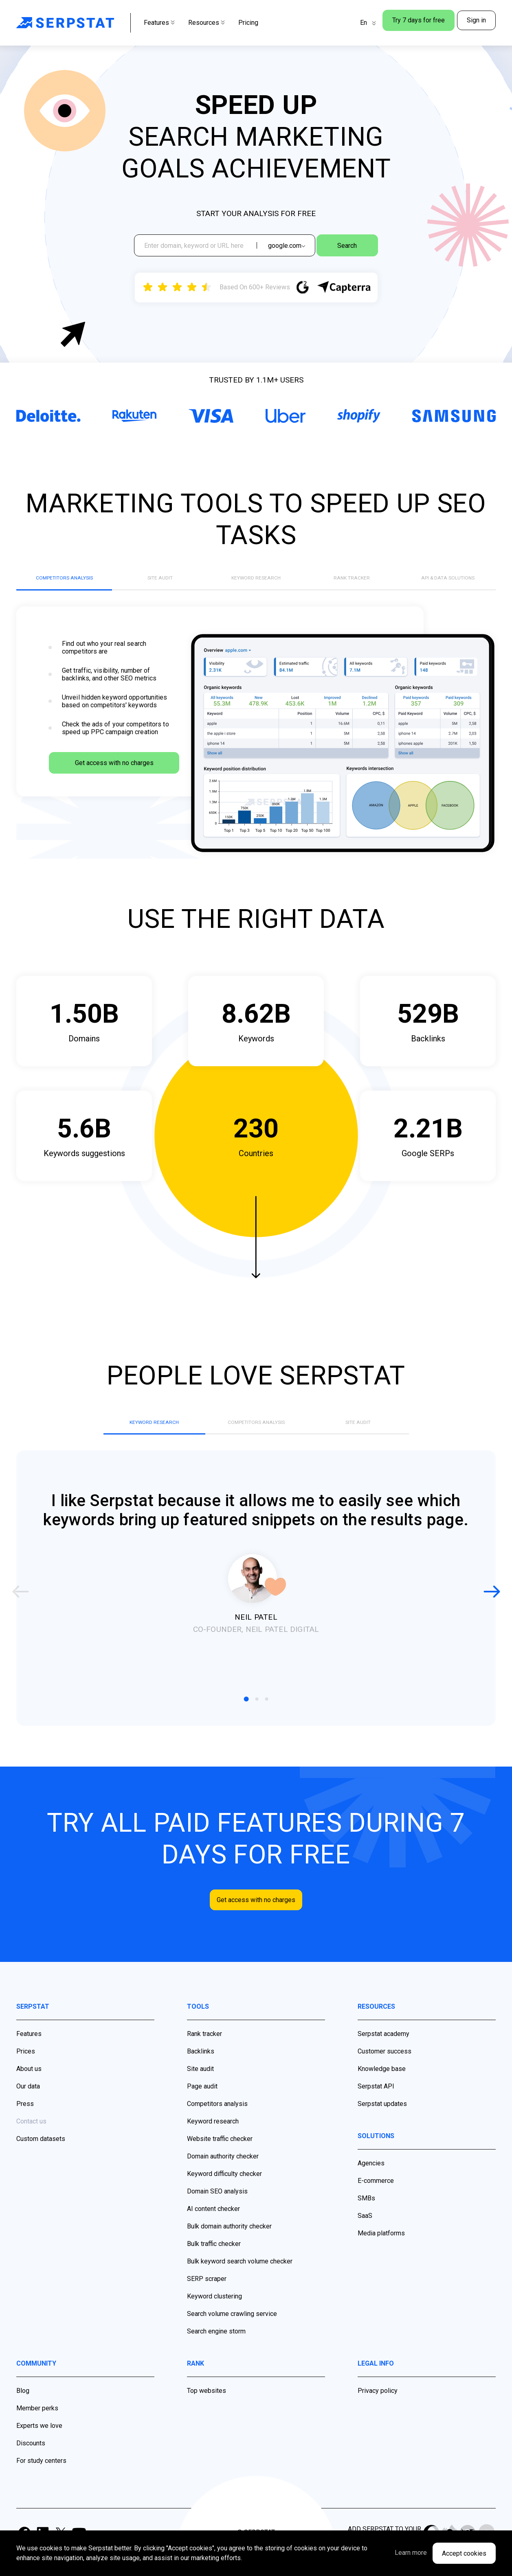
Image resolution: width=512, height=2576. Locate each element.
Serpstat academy (383, 2053)
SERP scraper (206, 2298)
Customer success (384, 2070)
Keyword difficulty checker (224, 2193)
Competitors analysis (217, 2123)
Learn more (387, 2553)
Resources (206, 23)
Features (159, 23)
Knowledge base (382, 2088)
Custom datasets (40, 2158)
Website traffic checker (220, 2158)
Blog (22, 2410)
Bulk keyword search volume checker (239, 2280)
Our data (28, 2105)
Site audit (200, 2088)
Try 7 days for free (408, 23)
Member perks (37, 2427)
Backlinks (200, 2070)
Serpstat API (376, 2105)
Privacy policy (378, 2410)
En (347, 23)
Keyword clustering (214, 2315)
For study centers (41, 2480)
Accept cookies (464, 2553)
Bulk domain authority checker (229, 2245)
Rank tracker (204, 2053)
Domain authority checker (223, 2175)
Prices (25, 2070)
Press (25, 2123)
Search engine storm (216, 2350)
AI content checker (213, 2228)
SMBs (366, 2217)
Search (360, 247)
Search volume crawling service (232, 2333)
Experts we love (39, 2445)
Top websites (206, 2410)
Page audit (202, 2105)
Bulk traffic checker (214, 2263)
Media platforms (381, 2252)
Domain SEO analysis (217, 2210)
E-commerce (376, 2200)
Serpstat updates (382, 2123)
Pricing (248, 23)
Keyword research (213, 2140)
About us (29, 2088)
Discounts (30, 2462)
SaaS (365, 2235)
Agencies (371, 2182)
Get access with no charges (114, 783)
